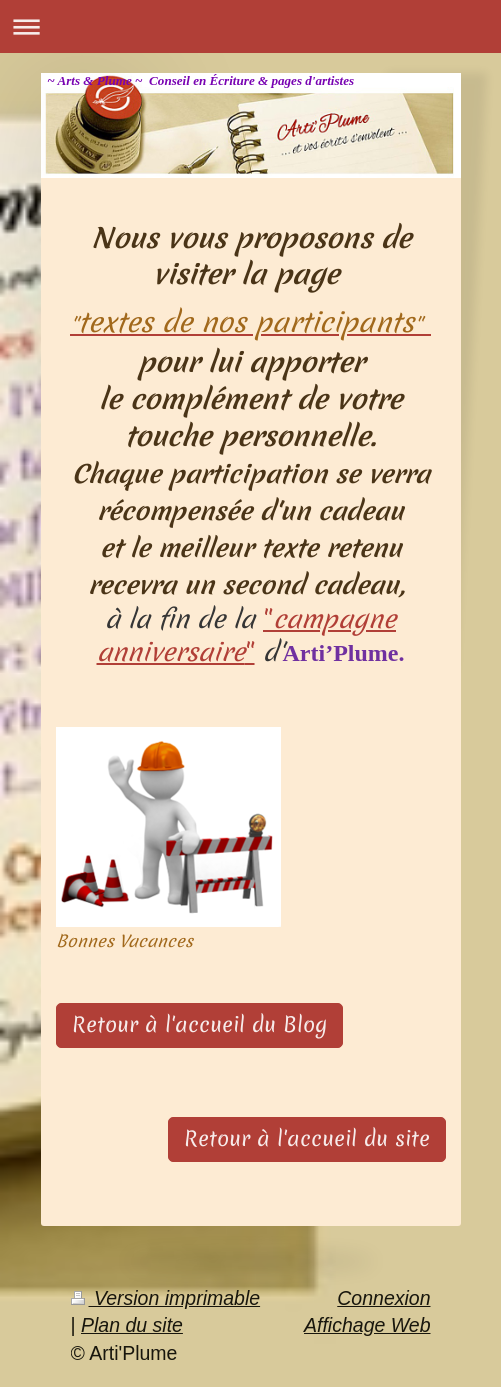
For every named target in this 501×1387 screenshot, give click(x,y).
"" (246, 636)
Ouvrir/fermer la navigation (250, 26)
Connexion (383, 1298)
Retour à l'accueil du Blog (199, 1025)
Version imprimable (166, 1298)
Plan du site (132, 1325)
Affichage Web (367, 1325)
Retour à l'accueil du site (307, 1139)
